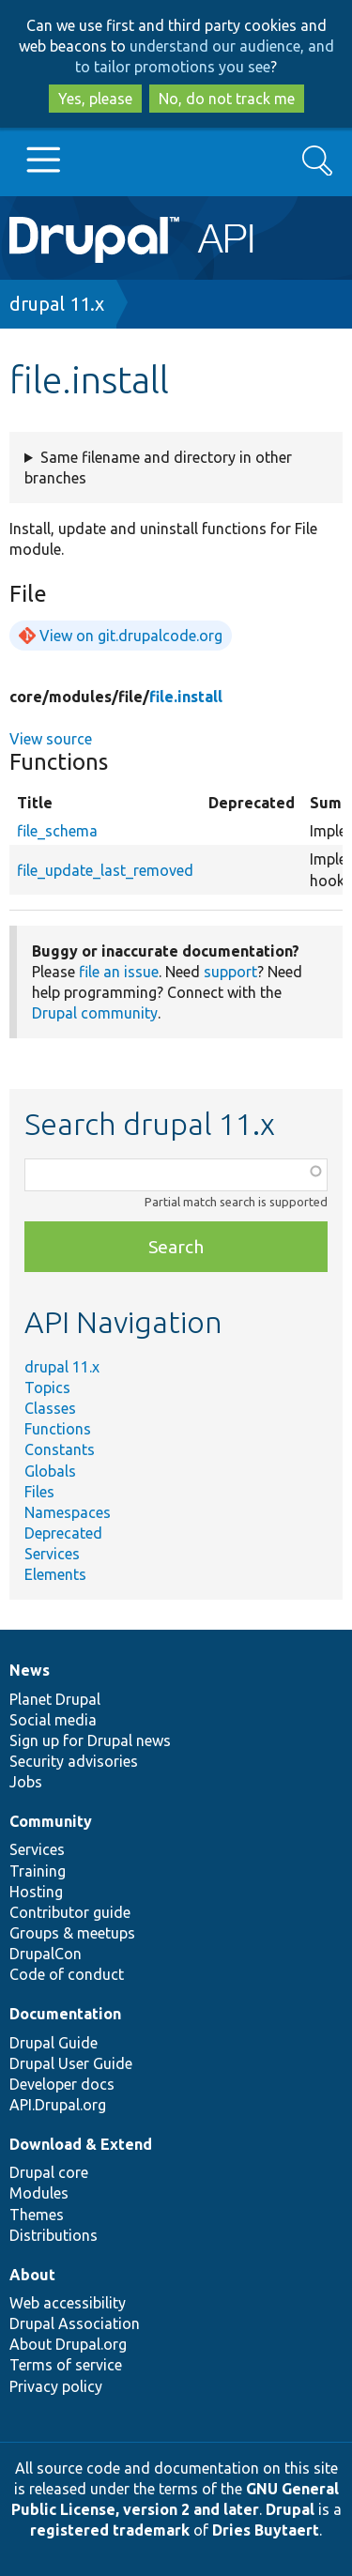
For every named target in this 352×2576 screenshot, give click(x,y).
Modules (39, 2193)
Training (37, 1871)
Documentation (65, 2013)
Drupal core (48, 2172)
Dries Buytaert (265, 2530)
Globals (50, 1471)
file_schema (57, 830)
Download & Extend (80, 2144)
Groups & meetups (72, 1932)
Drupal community (95, 1012)
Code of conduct (66, 1974)
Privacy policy (55, 2386)
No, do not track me (227, 98)
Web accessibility (67, 2302)
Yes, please (95, 98)
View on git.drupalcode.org (130, 635)
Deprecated (63, 1533)
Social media (53, 1719)
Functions (57, 1428)
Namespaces (67, 1512)
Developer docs (62, 2084)
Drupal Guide (53, 2042)
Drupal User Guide (70, 2063)
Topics (47, 1387)
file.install (185, 696)
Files (39, 1491)
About (32, 2274)
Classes (50, 1408)
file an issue (119, 971)
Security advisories (73, 1761)
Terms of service (65, 2364)
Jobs (25, 1781)
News (29, 1670)
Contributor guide (69, 1912)
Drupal (290, 2509)
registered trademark (110, 2530)
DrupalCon (45, 1953)
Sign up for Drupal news (90, 1740)
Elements (55, 1574)
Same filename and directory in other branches (158, 467)
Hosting (36, 1891)
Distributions (53, 2235)
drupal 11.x (56, 303)
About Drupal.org (68, 2344)
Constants (59, 1449)
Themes (36, 2214)
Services (52, 1553)
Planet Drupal (54, 1699)
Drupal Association (74, 2323)
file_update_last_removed (105, 870)
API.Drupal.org (57, 2104)
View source (50, 738)
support (230, 971)
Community (50, 1821)
